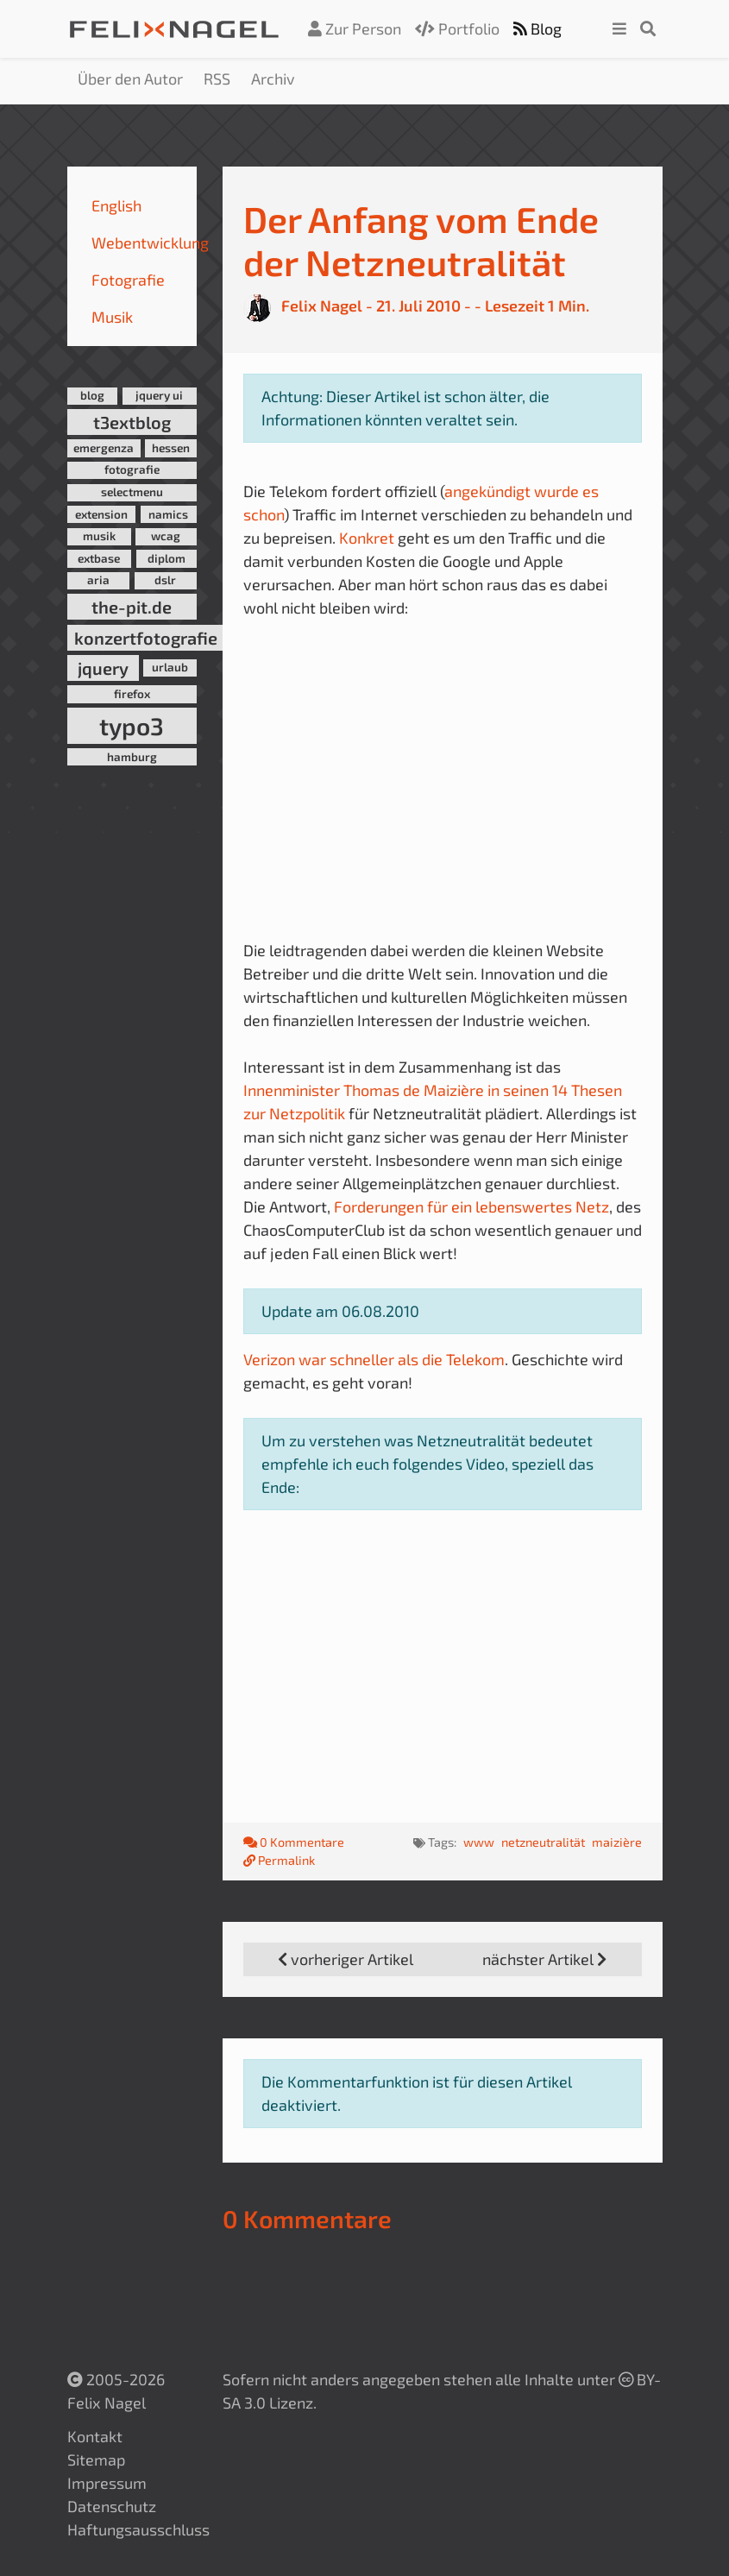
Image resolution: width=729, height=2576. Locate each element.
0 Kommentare (295, 1842)
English (116, 205)
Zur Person (354, 28)
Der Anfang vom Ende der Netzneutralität (421, 240)
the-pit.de (131, 606)
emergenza (103, 448)
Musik (112, 316)
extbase (99, 558)
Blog (537, 28)
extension (101, 514)
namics (168, 514)
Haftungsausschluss (138, 2529)
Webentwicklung (150, 242)
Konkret (366, 537)
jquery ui (159, 395)
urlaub (170, 667)
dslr (165, 580)
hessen (171, 448)
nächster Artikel (544, 1958)
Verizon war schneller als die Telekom (374, 1359)
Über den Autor (130, 78)
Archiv (273, 78)
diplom (166, 558)
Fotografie (128, 279)
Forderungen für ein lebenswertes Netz (471, 1206)
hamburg (132, 757)
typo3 (131, 725)
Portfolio (457, 28)
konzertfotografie (145, 637)
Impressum (107, 2482)
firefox (132, 694)
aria (98, 580)
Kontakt (95, 2436)
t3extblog (132, 422)
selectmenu (132, 492)
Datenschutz (111, 2506)
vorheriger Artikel (345, 1958)
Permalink (279, 1860)
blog (92, 395)
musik (99, 536)
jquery (103, 668)
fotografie (132, 469)
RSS (217, 78)
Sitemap (96, 2459)
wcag (165, 536)
